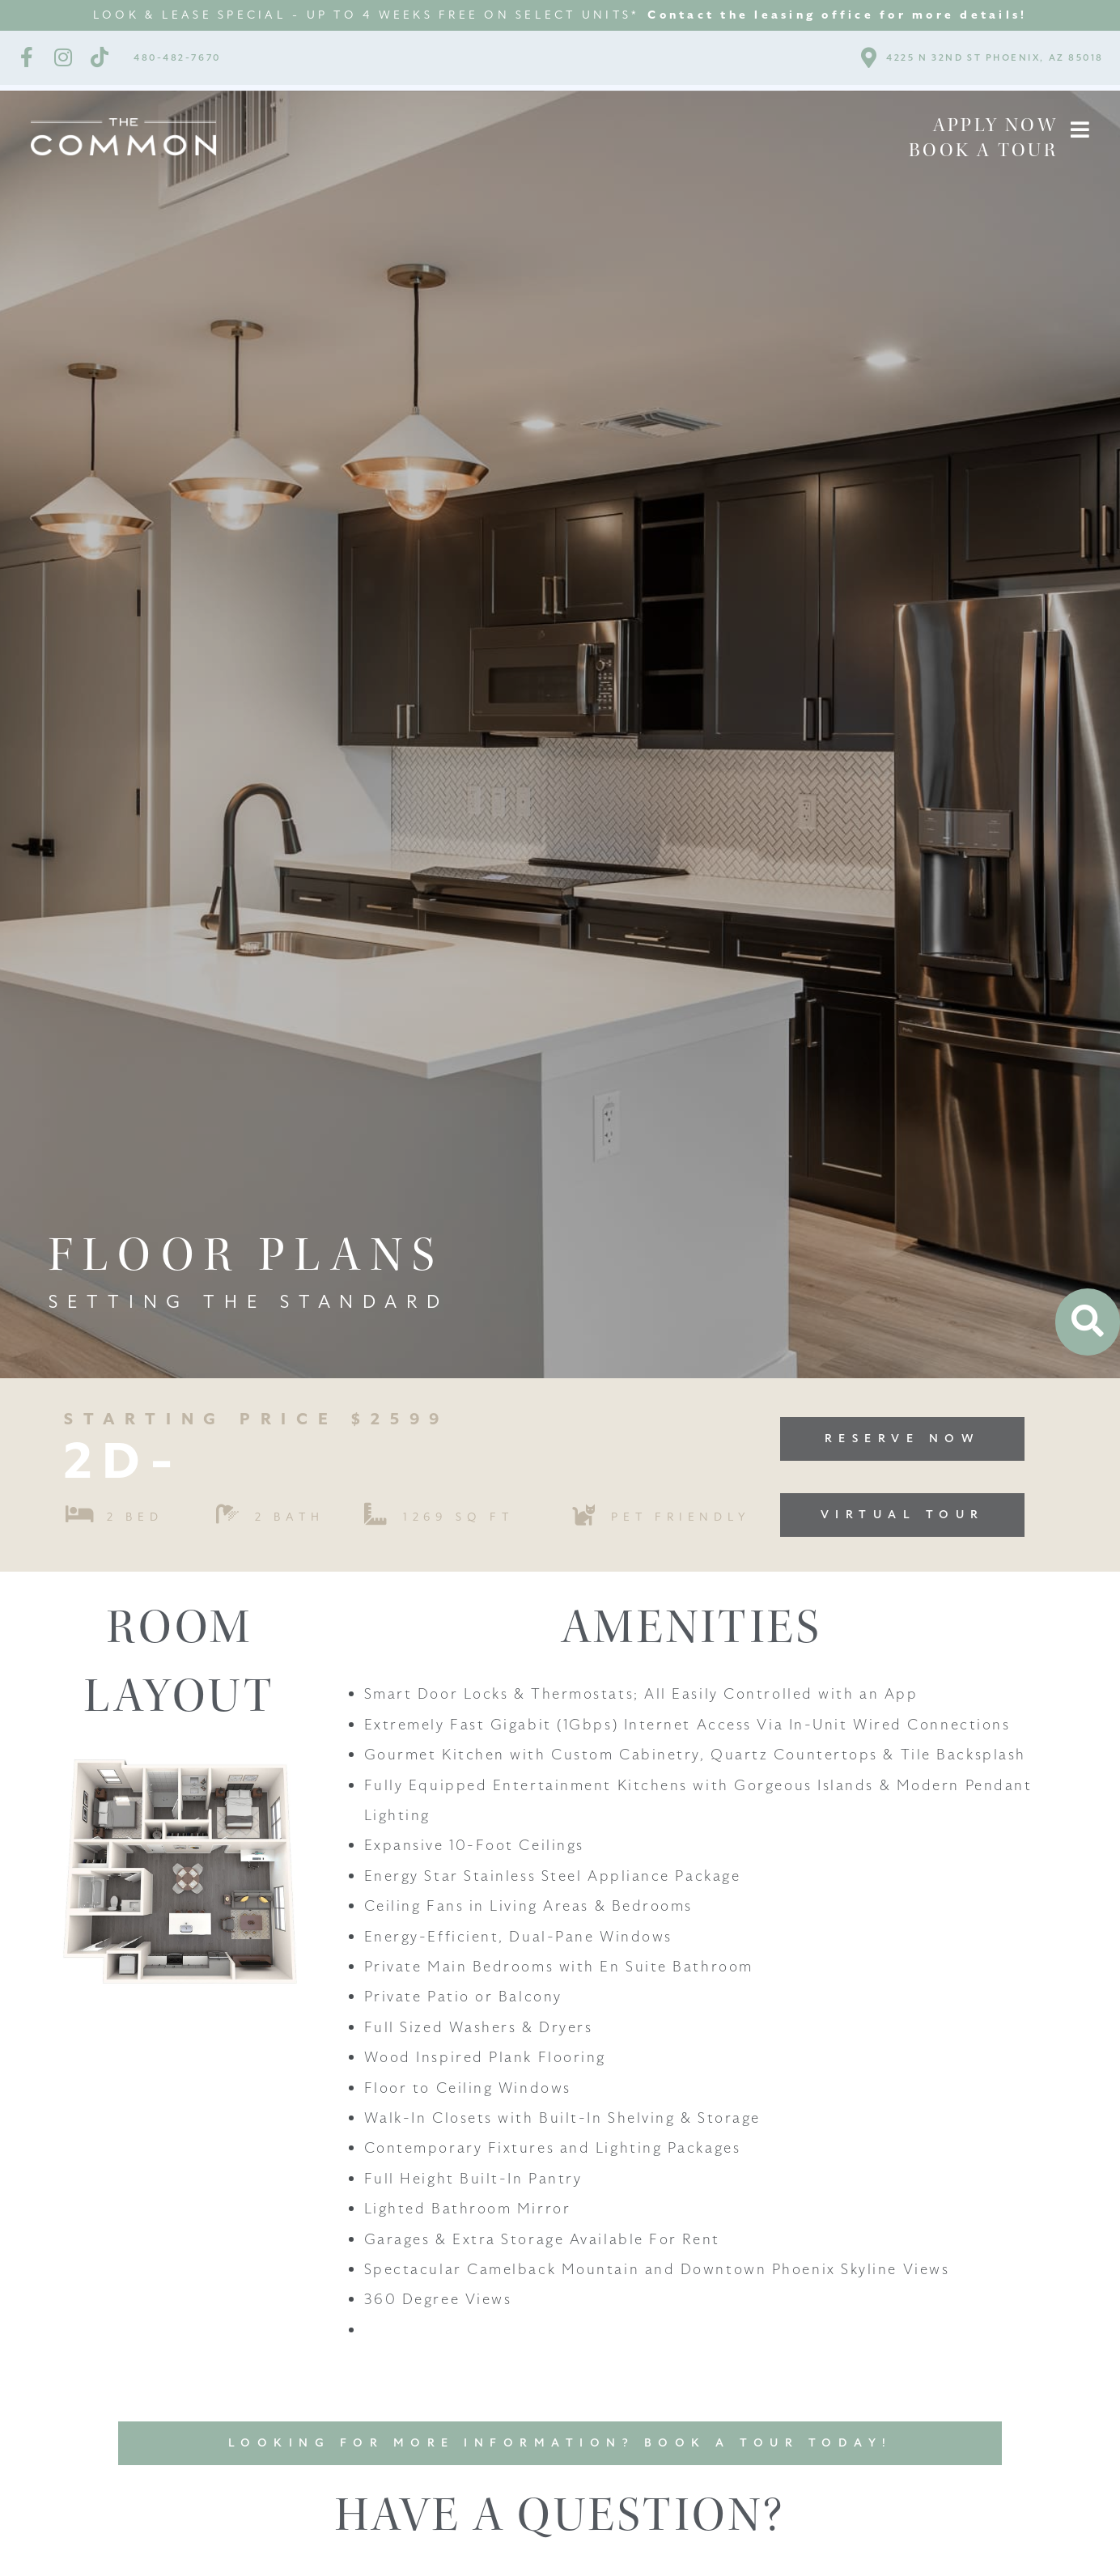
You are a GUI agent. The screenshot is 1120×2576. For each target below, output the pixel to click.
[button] (1080, 130)
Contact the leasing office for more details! (837, 15)
